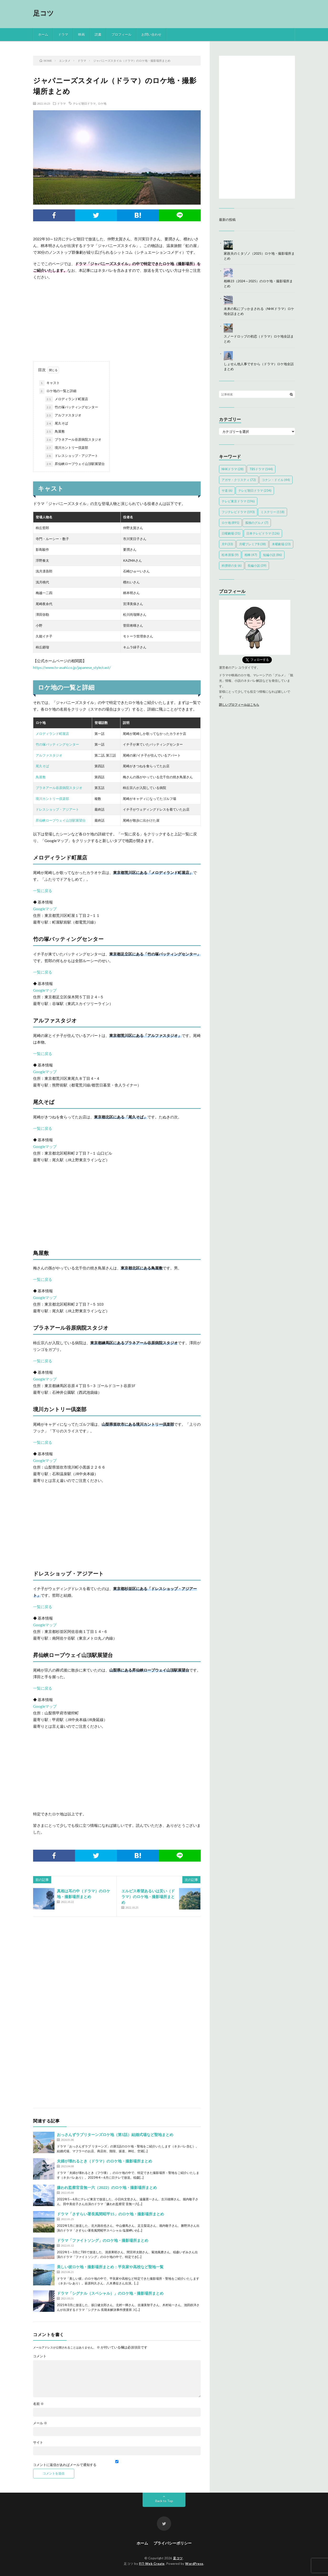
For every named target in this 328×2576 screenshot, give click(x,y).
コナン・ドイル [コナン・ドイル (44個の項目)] (276, 480)
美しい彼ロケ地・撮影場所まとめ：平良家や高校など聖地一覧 (110, 2266)
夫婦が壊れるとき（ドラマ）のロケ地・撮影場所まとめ (104, 2161)
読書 (98, 34)
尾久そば (56, 423)
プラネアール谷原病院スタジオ (73, 440)
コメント (39, 2356)
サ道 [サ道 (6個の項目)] (227, 490)
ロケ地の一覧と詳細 (57, 391)
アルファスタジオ (63, 415)
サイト (38, 2442)
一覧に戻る (42, 890)
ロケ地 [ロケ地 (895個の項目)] (230, 523)
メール (40, 2423)
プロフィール (121, 34)
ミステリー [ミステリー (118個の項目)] (272, 512)
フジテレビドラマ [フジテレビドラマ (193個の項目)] (238, 512)
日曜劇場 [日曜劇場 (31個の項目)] (231, 533)
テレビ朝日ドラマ (84, 103)
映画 (81, 34)
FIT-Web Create (152, 2564)
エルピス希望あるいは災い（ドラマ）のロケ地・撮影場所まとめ (148, 1896)
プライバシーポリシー (173, 2543)
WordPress (194, 2564)
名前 (38, 2403)
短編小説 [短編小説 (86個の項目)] (272, 555)
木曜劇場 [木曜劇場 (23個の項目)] (281, 544)
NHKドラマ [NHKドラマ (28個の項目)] (233, 469)
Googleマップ (45, 908)
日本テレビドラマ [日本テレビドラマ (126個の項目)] (262, 533)
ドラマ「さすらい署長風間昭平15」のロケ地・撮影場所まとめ (110, 2214)
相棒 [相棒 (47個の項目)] (250, 555)
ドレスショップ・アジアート (71, 456)
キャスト (49, 383)
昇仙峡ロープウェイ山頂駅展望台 (75, 464)
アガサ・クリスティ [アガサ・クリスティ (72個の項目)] (239, 480)
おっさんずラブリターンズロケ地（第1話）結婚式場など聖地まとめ (115, 2134)
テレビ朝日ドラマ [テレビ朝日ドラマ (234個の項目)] (254, 490)
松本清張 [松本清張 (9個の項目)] (230, 555)
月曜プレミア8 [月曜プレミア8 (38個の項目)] (252, 544)
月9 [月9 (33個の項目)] (227, 544)
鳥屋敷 (55, 431)
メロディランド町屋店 (66, 399)
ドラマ (63, 34)
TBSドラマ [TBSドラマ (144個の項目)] (261, 469)
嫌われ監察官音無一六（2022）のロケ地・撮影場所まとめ (107, 2187)
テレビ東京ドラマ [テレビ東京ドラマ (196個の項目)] (238, 501)
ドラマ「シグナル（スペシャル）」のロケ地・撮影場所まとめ (110, 2293)
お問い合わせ (151, 34)
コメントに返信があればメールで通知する (117, 2463)
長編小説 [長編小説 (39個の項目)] (257, 565)
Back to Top (164, 2501)
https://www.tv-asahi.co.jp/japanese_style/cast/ (72, 667)
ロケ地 (102, 103)
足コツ (43, 13)
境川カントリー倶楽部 (66, 448)
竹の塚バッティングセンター (71, 407)
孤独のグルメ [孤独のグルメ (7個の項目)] (256, 523)
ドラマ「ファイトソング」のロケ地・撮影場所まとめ (102, 2240)
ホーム (43, 34)
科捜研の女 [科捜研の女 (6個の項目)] (232, 565)
